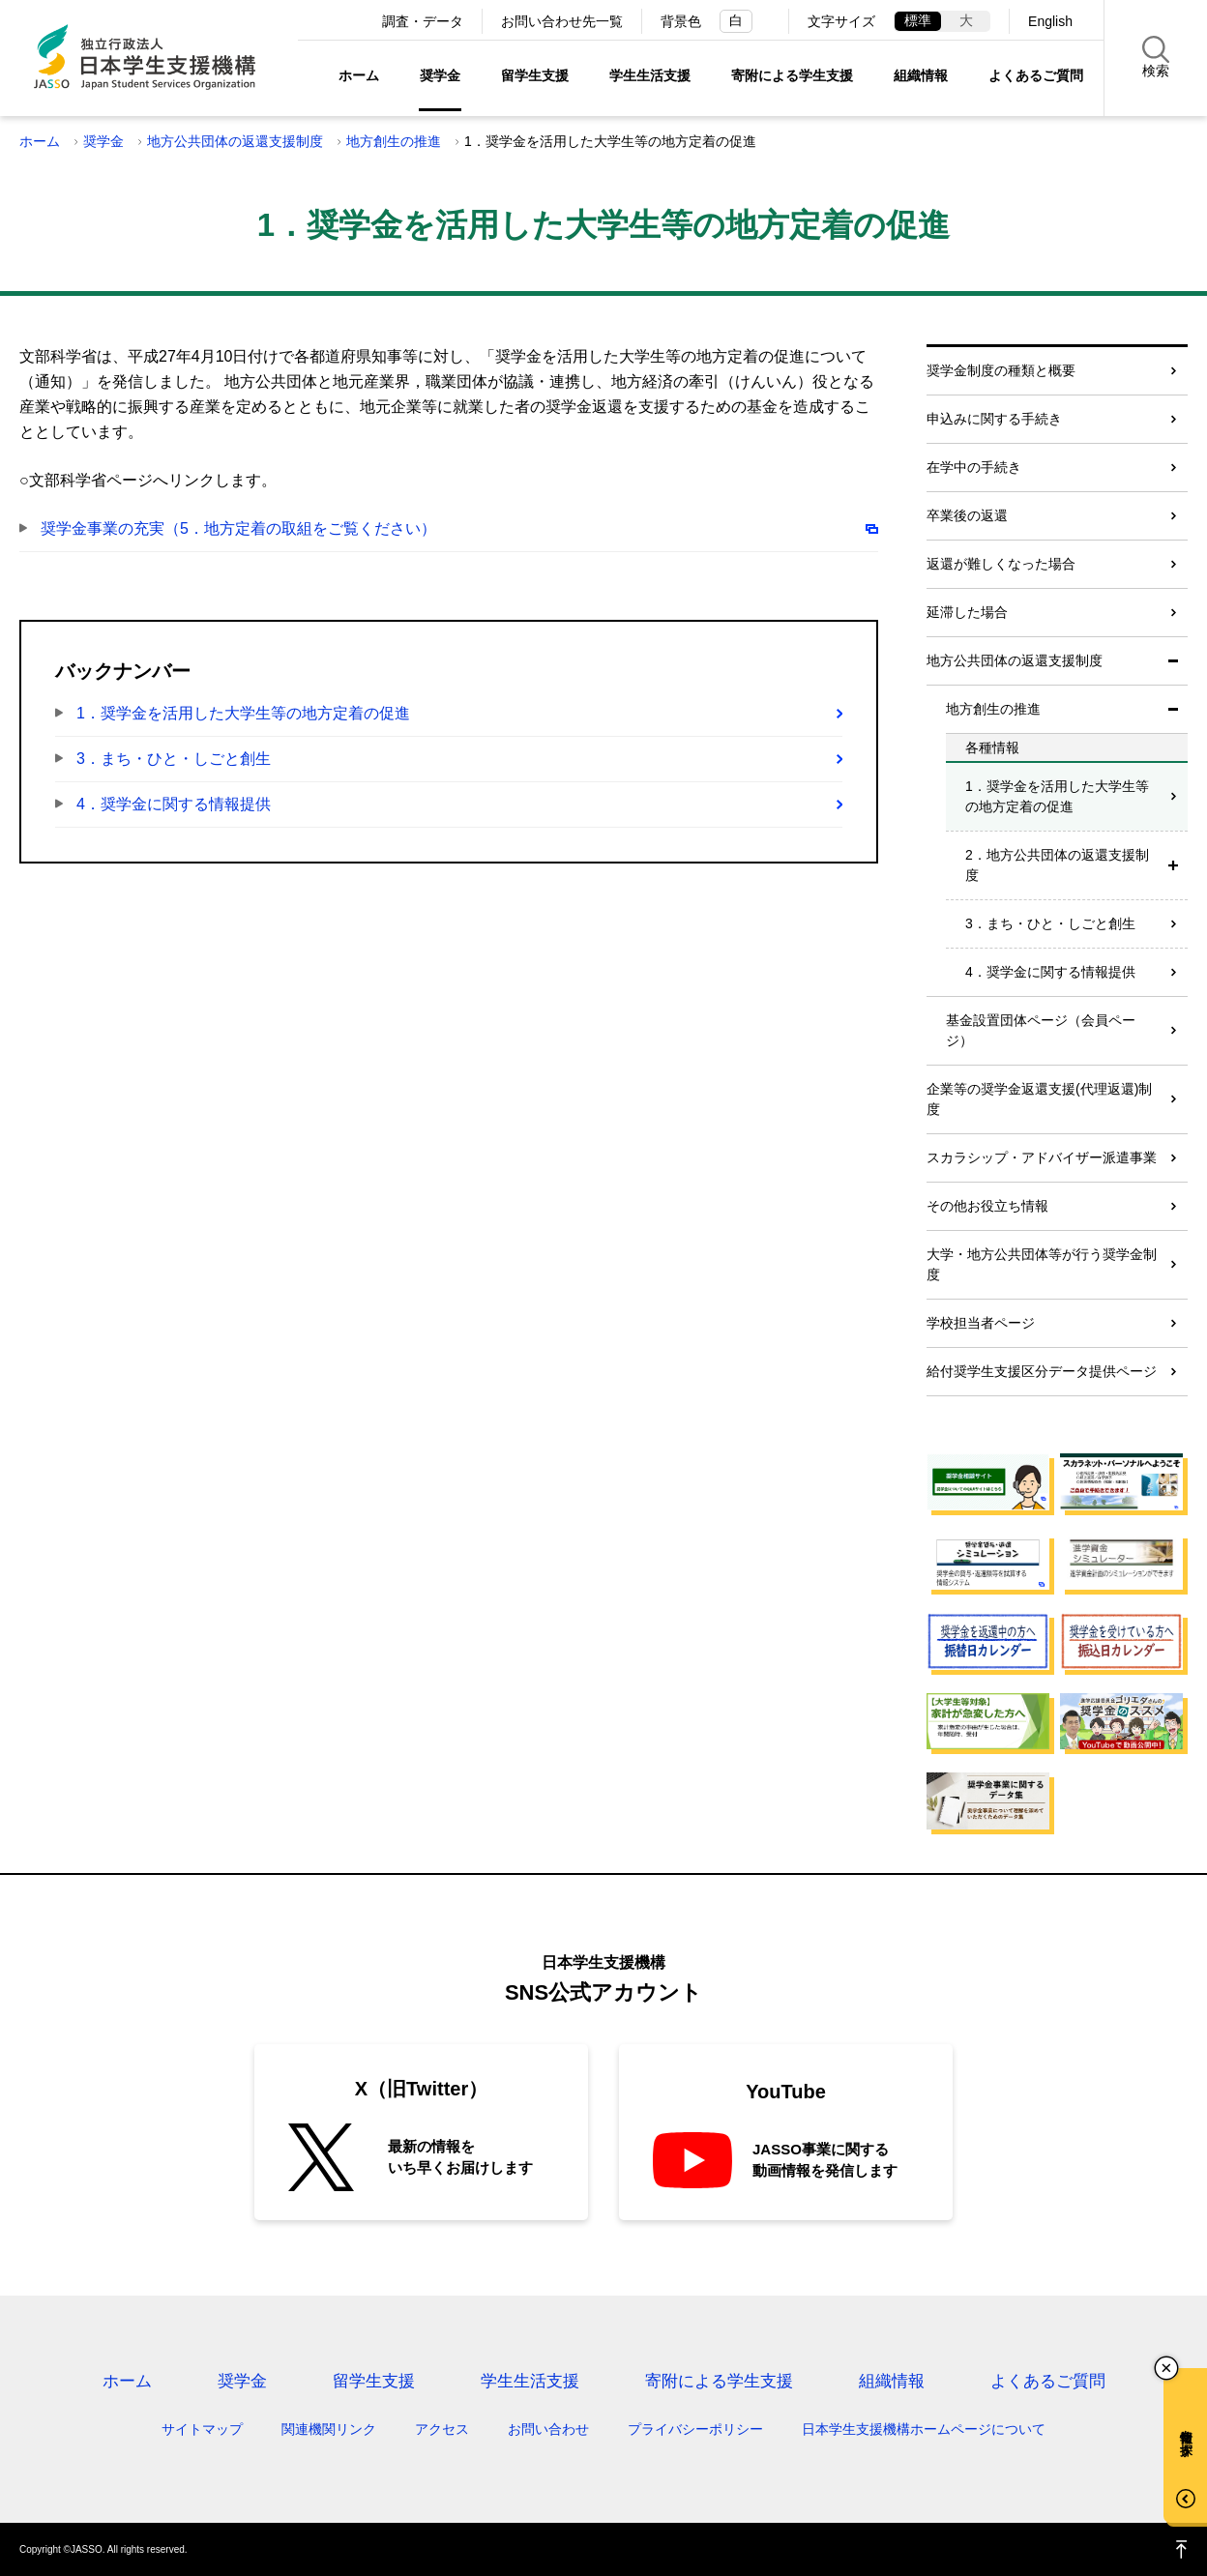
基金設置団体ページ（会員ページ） (1040, 1030)
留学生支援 (535, 75)
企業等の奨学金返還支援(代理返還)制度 (1039, 1099)
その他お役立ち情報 (987, 1206)
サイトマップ (202, 2429)
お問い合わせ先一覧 (562, 21)
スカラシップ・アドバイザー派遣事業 (1042, 1157)
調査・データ (422, 21)
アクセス (442, 2429)
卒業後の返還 (967, 515)
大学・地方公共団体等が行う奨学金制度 (1042, 1264)
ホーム (359, 75)
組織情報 (921, 75)
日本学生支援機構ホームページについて (923, 2429)
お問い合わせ (548, 2429)
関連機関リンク (328, 2429)
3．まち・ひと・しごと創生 (173, 758)
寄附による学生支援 (792, 75)
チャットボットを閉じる (1166, 2368)
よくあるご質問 (1035, 75)
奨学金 (440, 75)
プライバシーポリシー (695, 2429)
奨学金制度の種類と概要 (1001, 370)
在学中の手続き (974, 467)
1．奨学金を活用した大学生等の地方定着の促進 (243, 713)
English (1050, 21)
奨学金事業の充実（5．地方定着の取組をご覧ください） (238, 528)
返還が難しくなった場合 (1001, 563)
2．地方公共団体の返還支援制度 (1057, 865)
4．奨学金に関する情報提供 (173, 804)
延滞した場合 (967, 612)
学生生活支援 (650, 75)
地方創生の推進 (393, 141)
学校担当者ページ (981, 1323)
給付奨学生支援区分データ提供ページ (1042, 1371)
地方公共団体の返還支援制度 (235, 141)
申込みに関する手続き (994, 418)
